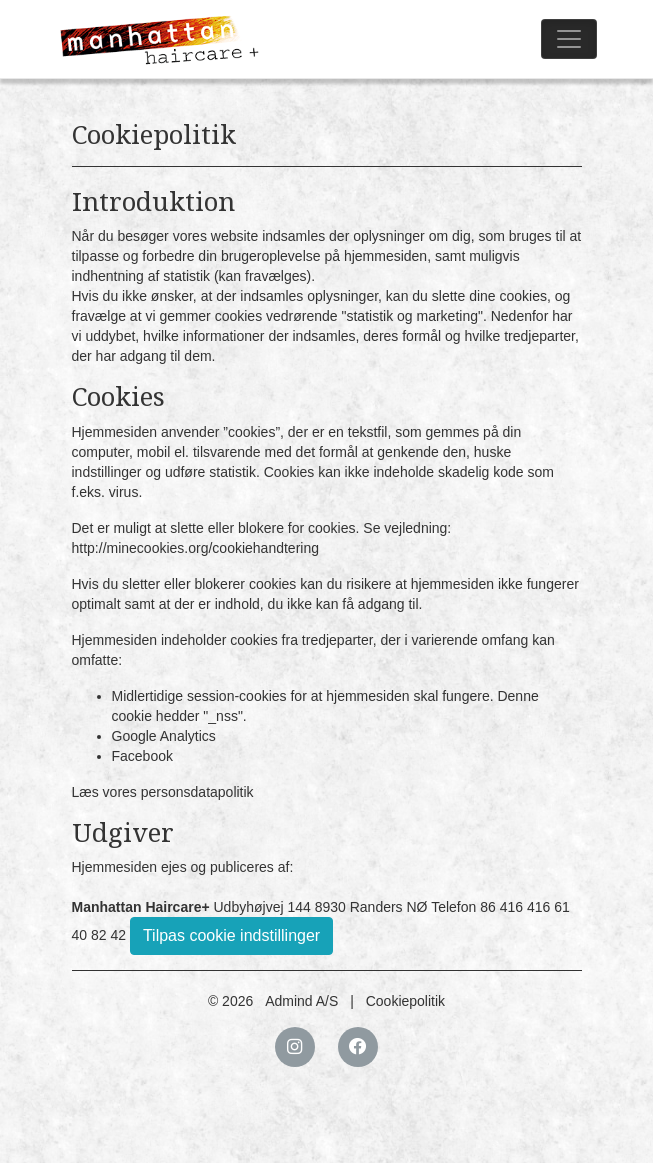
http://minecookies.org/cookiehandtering (195, 548)
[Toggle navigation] (569, 39)
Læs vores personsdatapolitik (163, 792)
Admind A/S (301, 1001)
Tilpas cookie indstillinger (231, 935)
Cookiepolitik (405, 1001)
